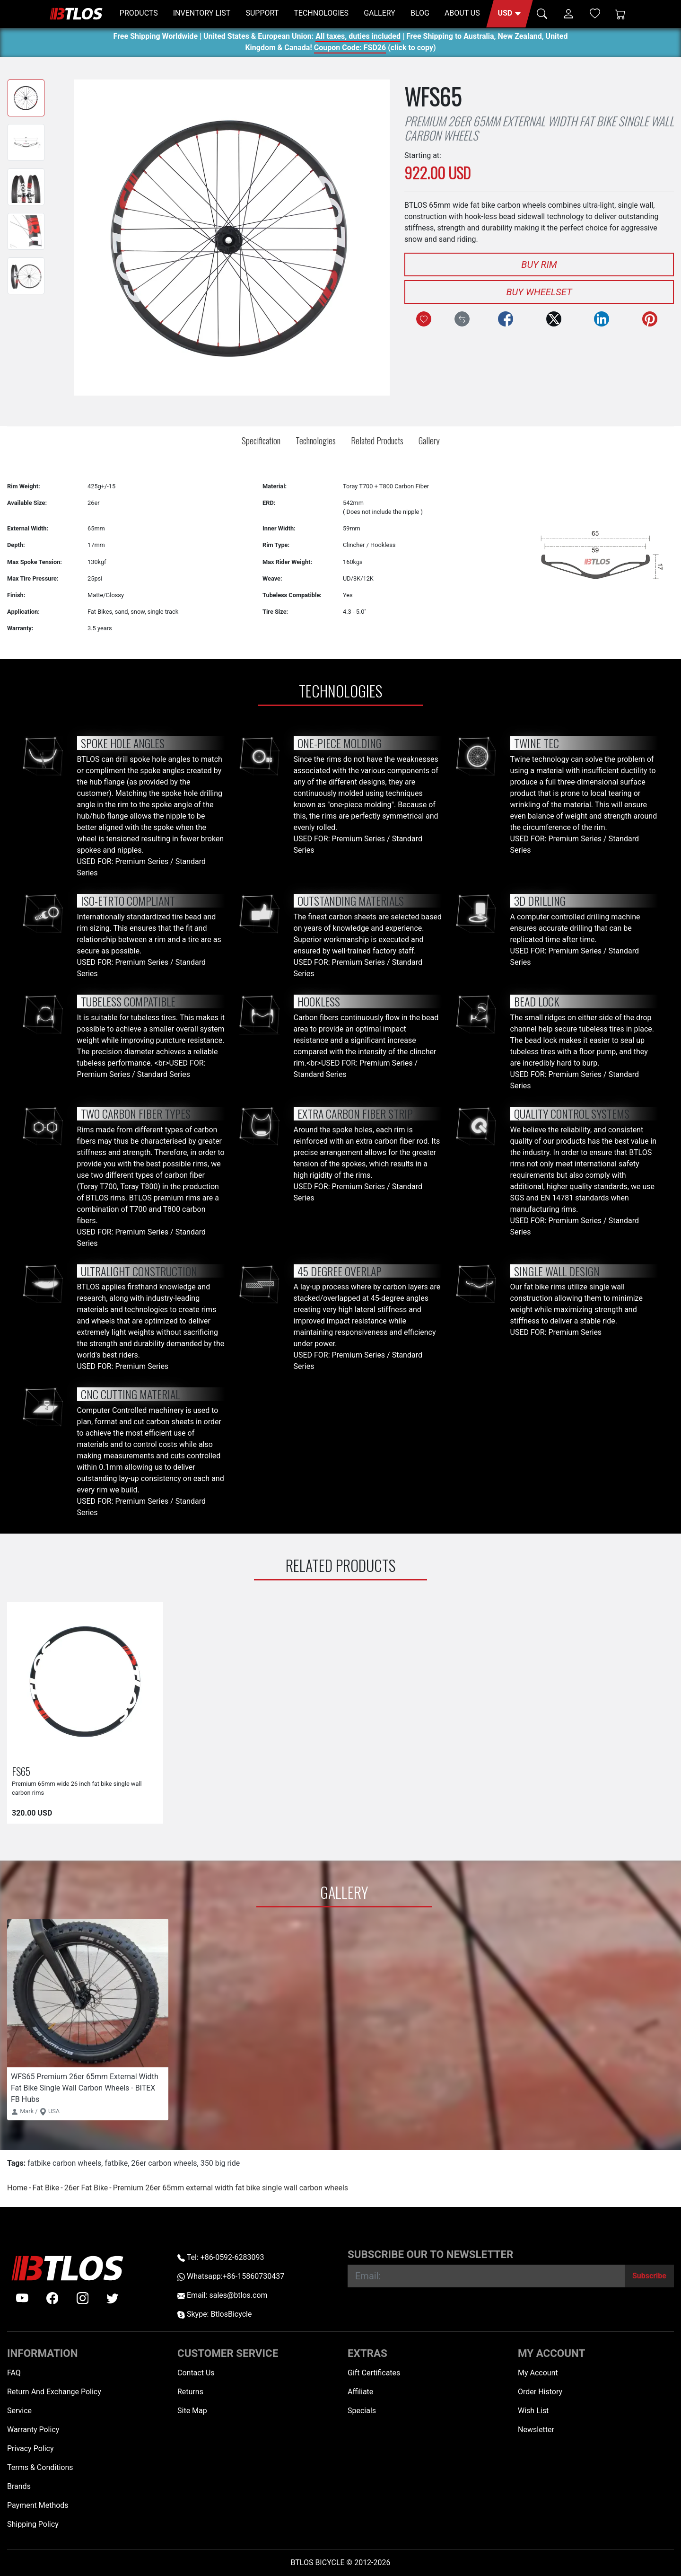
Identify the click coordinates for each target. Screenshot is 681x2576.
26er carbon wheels (164, 2163)
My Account (538, 2372)
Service (19, 2410)
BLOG (419, 13)
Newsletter (536, 2429)
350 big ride (220, 2163)
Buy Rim (539, 264)
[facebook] (52, 2298)
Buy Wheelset (539, 292)
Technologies (316, 440)
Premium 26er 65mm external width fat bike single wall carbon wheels (230, 2187)
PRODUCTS (139, 13)
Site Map (192, 2410)
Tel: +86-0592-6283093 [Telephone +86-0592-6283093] (220, 2257)
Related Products (377, 440)
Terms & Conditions (40, 2467)
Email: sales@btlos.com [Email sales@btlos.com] (222, 2295)
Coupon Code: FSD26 (350, 49)
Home (17, 2187)
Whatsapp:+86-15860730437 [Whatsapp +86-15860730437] (230, 2276)
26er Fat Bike (86, 2187)
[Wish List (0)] (595, 13)
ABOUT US (462, 13)
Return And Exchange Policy (54, 2391)
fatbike (116, 2163)
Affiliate (360, 2391)
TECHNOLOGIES (321, 13)
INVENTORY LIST (202, 13)
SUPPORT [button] (262, 13)
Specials (362, 2410)
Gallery (429, 440)
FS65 (21, 1771)
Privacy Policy (30, 2448)
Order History (540, 2391)
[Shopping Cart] (620, 13)
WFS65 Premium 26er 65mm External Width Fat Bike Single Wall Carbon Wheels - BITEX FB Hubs (84, 2088)
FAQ (14, 2372)
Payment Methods (38, 2505)
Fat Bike (45, 2187)
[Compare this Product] (462, 318)
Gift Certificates (374, 2372)
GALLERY (379, 13)
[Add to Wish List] (423, 318)
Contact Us (196, 2372)
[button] (509, 13)
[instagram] (83, 2298)
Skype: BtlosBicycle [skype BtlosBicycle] (214, 2314)
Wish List (533, 2410)
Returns (190, 2391)
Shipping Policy (33, 2524)
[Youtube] (22, 2298)
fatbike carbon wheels (64, 2163)
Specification (261, 440)
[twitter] (112, 2298)
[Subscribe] (649, 2276)
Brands (19, 2486)
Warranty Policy (33, 2429)
